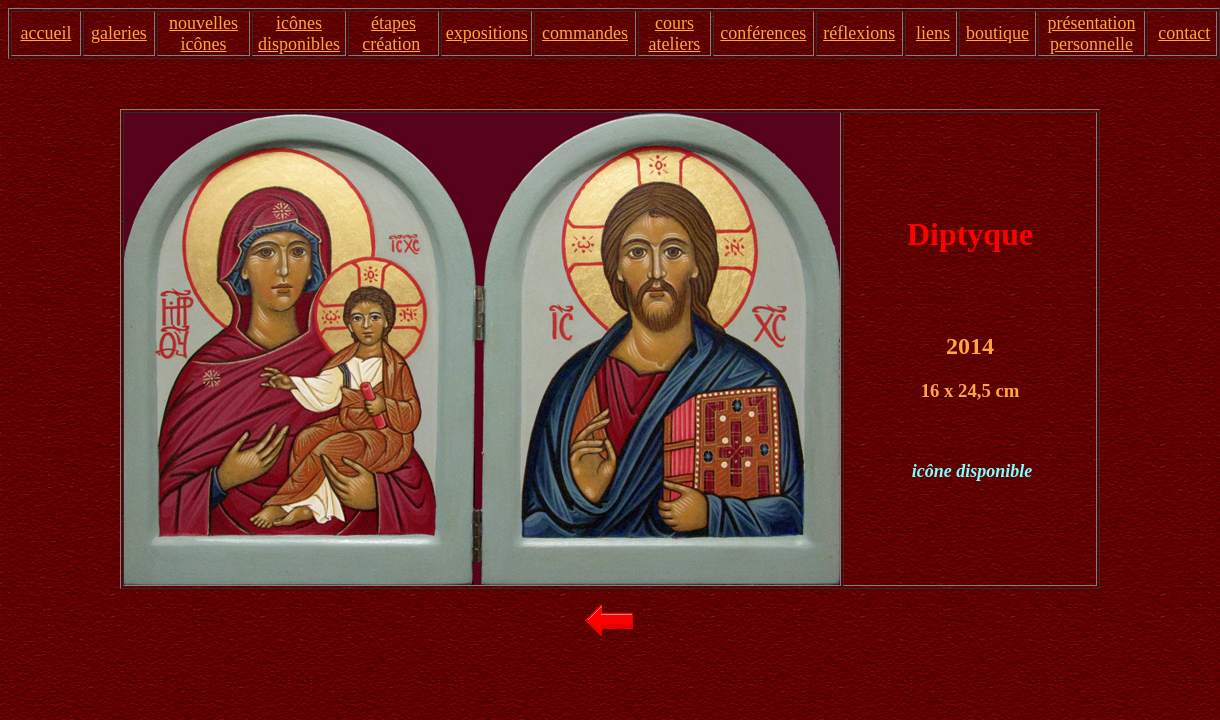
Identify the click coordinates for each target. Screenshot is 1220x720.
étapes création (391, 33)
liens (933, 33)
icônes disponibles (299, 33)
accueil (45, 33)
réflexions (859, 33)
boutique (997, 33)
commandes (585, 33)
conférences (763, 33)
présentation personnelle (1092, 33)
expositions (487, 33)
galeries (119, 33)
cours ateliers (674, 33)
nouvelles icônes (203, 33)
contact (1184, 33)
